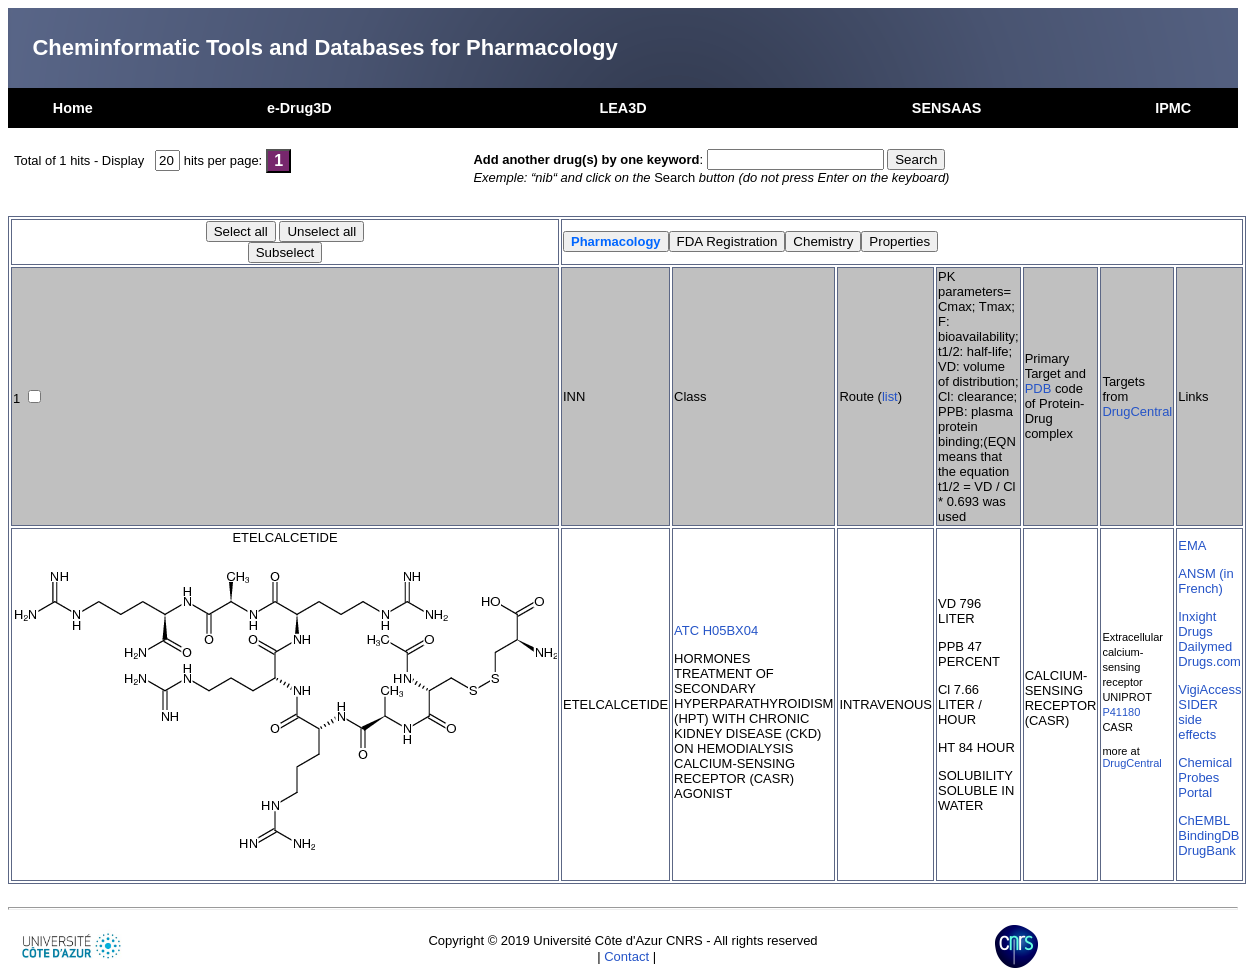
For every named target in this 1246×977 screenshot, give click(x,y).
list (890, 396)
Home (73, 108)
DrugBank (1207, 850)
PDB (1038, 388)
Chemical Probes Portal (1205, 777)
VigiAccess (1209, 689)
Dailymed (1205, 646)
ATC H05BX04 (716, 630)
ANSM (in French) (1205, 581)
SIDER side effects (1198, 719)
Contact (626, 956)
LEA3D (622, 108)
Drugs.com (1209, 661)
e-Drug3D (299, 108)
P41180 (1121, 712)
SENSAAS (947, 108)
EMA (1192, 545)
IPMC (1173, 108)
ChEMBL (1204, 820)
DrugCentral (1137, 411)
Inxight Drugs (1197, 624)
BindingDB (1208, 835)
